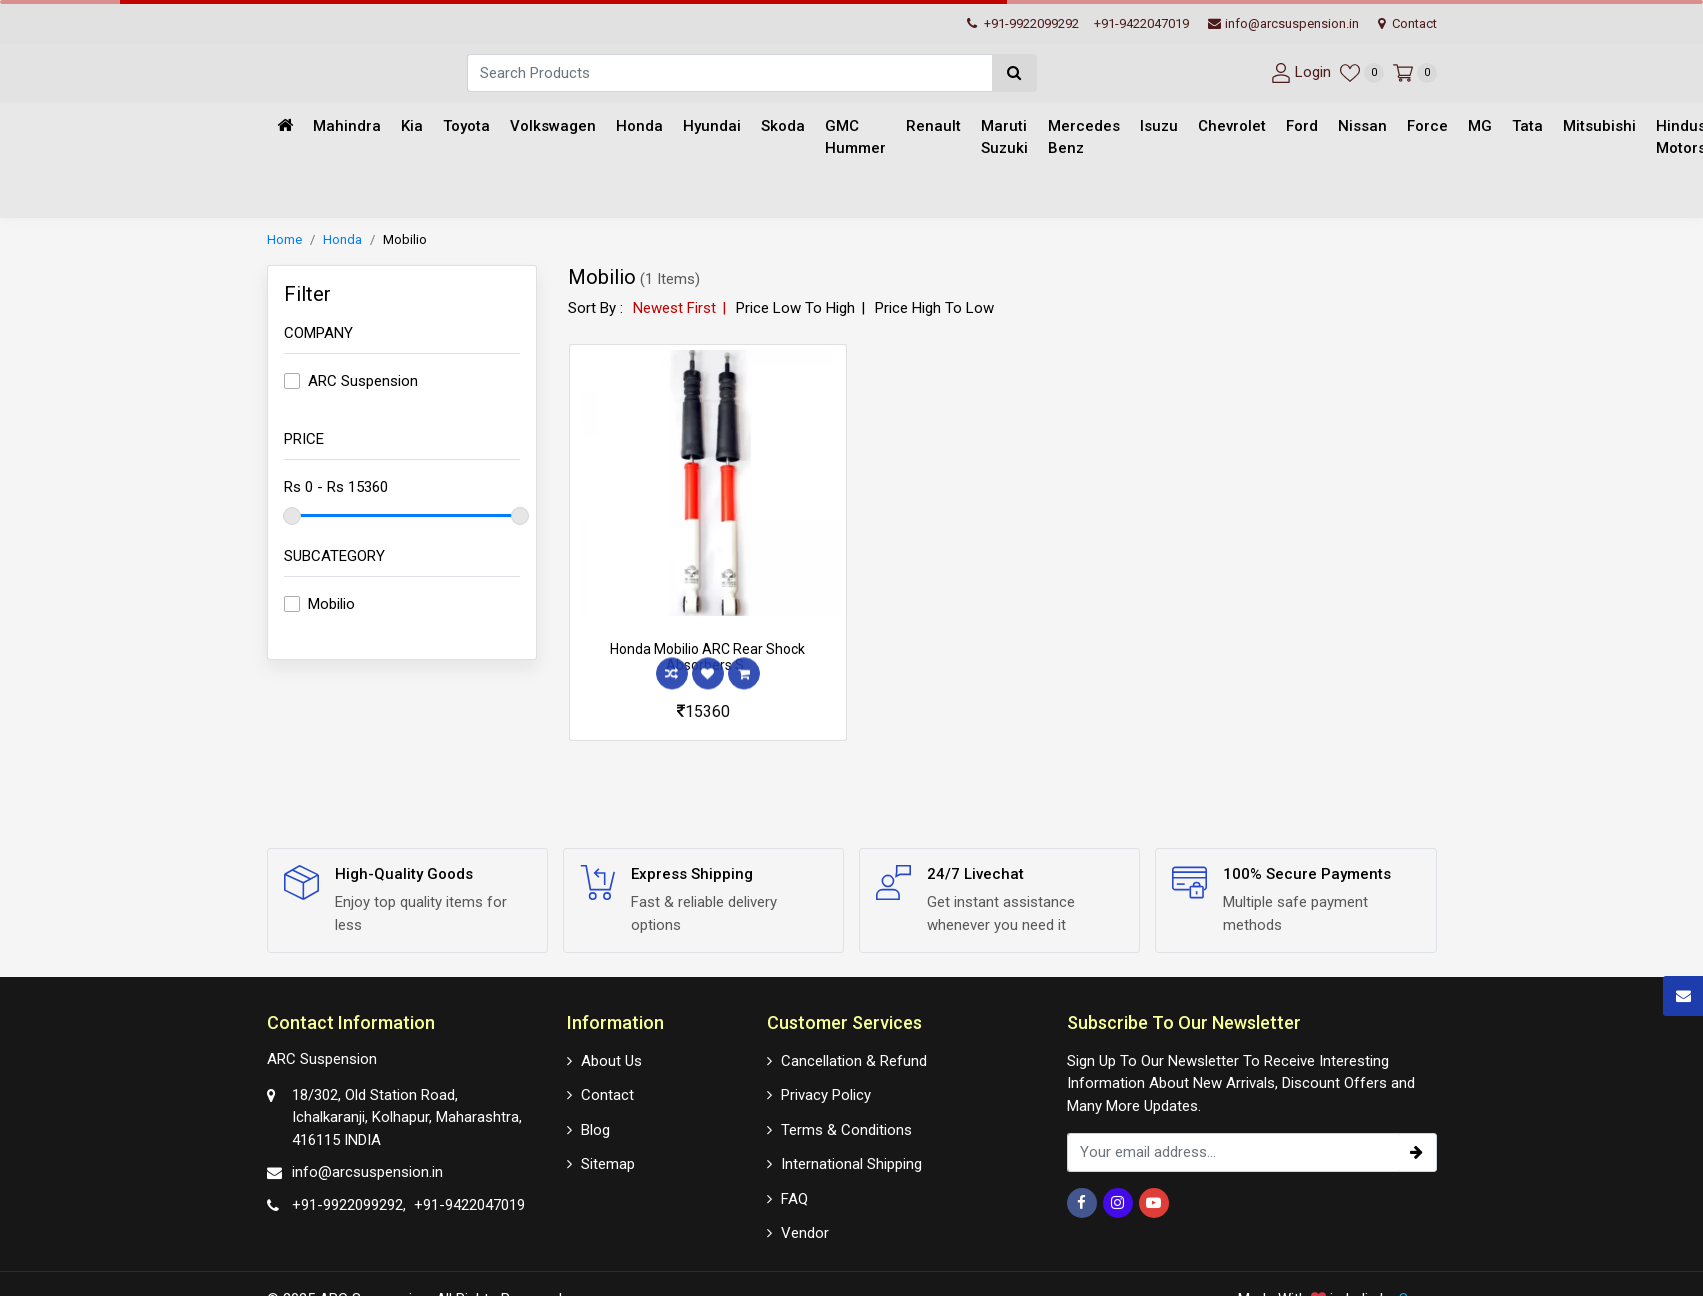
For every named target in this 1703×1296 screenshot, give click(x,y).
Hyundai (712, 126)
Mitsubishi (1599, 126)
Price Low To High (795, 308)
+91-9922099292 (1023, 23)
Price (304, 439)
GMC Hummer (855, 137)
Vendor (805, 1233)
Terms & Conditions (846, 1130)
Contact (1407, 23)
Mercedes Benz (1084, 137)
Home (284, 239)
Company (318, 333)
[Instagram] (1118, 1203)
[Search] (729, 73)
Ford (1302, 126)
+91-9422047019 (1141, 23)
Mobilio (405, 239)
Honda (639, 126)
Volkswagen (553, 126)
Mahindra (347, 126)
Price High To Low (934, 308)
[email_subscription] (1232, 1152)
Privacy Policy (826, 1095)
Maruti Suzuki (1004, 137)
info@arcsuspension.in (1283, 23)
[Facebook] (1082, 1203)
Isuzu (1159, 126)
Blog (595, 1130)
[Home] (285, 126)
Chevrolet (1232, 126)
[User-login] (1298, 72)
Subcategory (334, 556)
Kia (412, 126)
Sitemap (608, 1164)
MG (1480, 126)
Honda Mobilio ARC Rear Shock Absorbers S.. (707, 657)
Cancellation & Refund (854, 1061)
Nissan (1362, 126)
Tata (1527, 126)
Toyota (466, 126)
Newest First (674, 308)
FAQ (794, 1199)
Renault (933, 126)
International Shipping (851, 1164)
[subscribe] (1417, 1152)
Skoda (783, 126)
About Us (611, 1061)
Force (1427, 126)
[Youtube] (1154, 1203)
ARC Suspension (363, 381)
